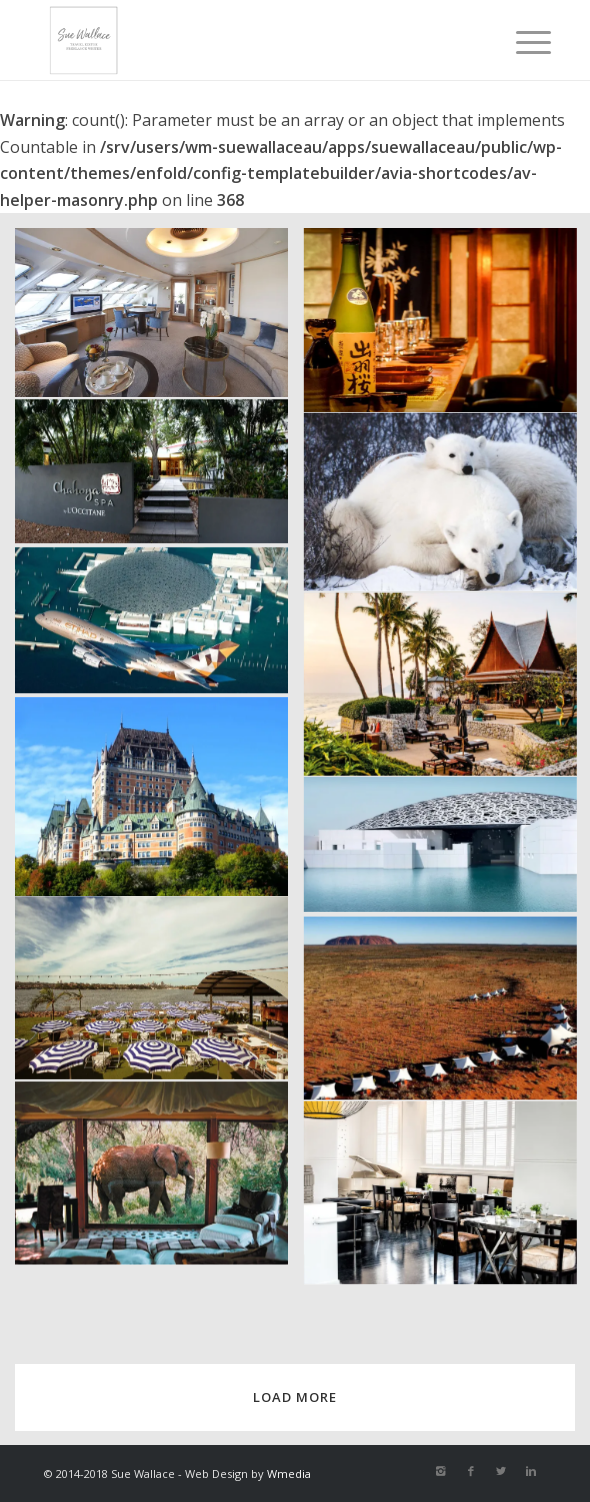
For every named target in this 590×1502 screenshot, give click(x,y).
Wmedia (289, 1473)
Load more (295, 1397)
